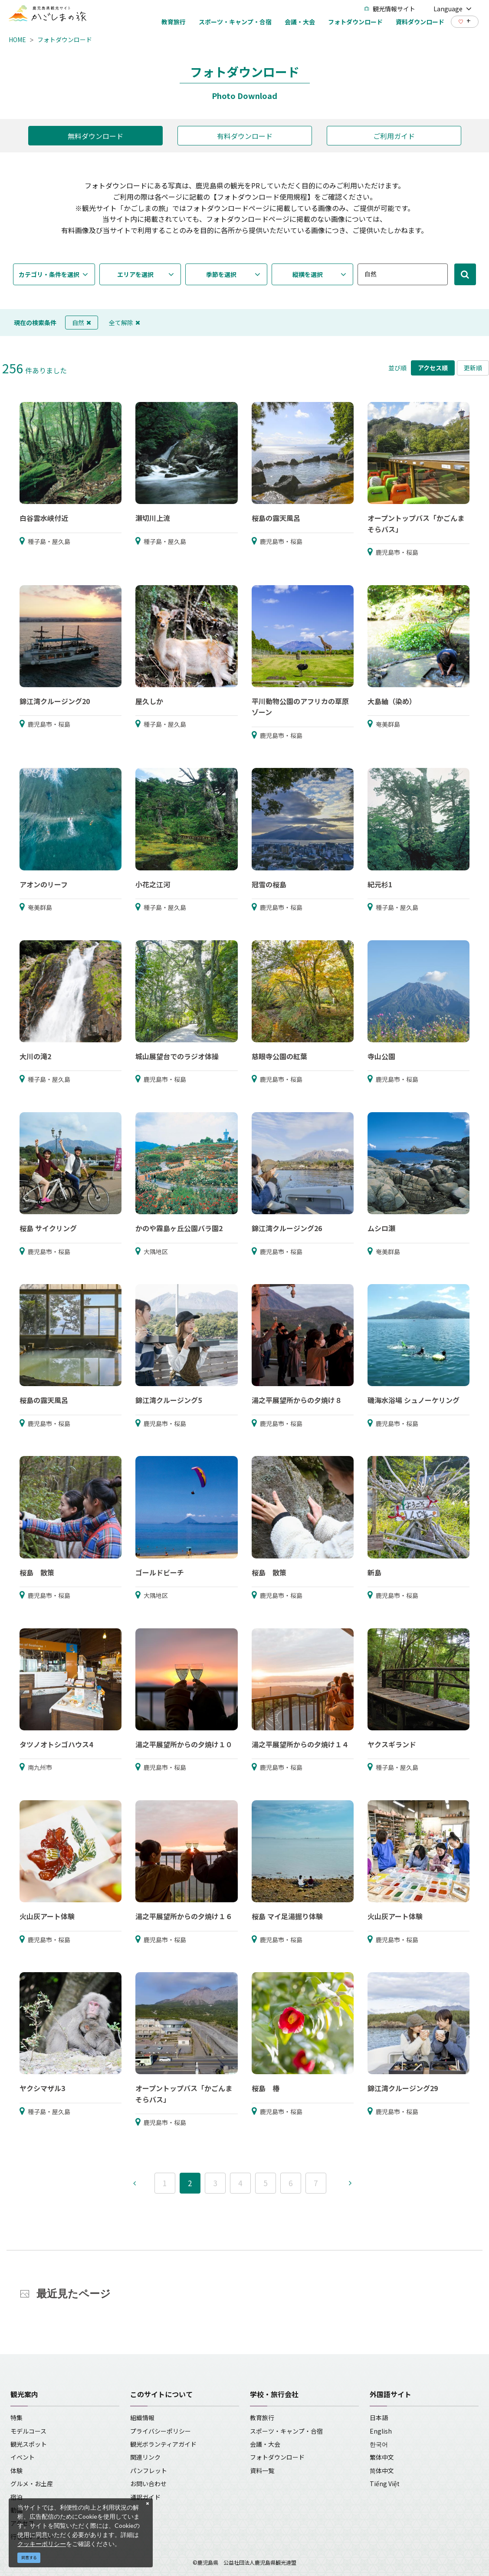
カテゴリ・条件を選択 (49, 274)
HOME (17, 39)
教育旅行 (262, 2417)
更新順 (473, 367)
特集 (16, 2417)
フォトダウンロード (64, 39)
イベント (22, 2457)
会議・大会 (265, 2444)
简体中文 (382, 2470)
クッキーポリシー (41, 2543)
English (381, 2431)
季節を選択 (221, 274)
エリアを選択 (135, 274)
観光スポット (28, 2444)
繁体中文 (382, 2457)
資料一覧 (262, 2470)
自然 (81, 322)
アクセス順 (433, 367)
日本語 (379, 2417)
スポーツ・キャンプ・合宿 (286, 2431)
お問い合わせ (148, 2483)
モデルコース (28, 2431)
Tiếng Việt (385, 2483)
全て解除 (124, 322)
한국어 (379, 2444)
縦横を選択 (307, 274)
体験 (16, 2470)
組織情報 (142, 2417)
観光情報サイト (389, 8)
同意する (29, 2557)
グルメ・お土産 (31, 2483)
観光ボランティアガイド (163, 2444)
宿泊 (16, 2497)
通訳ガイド (145, 2497)
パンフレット (148, 2470)
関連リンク (145, 2457)
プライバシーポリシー (160, 2431)
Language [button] (452, 9)
